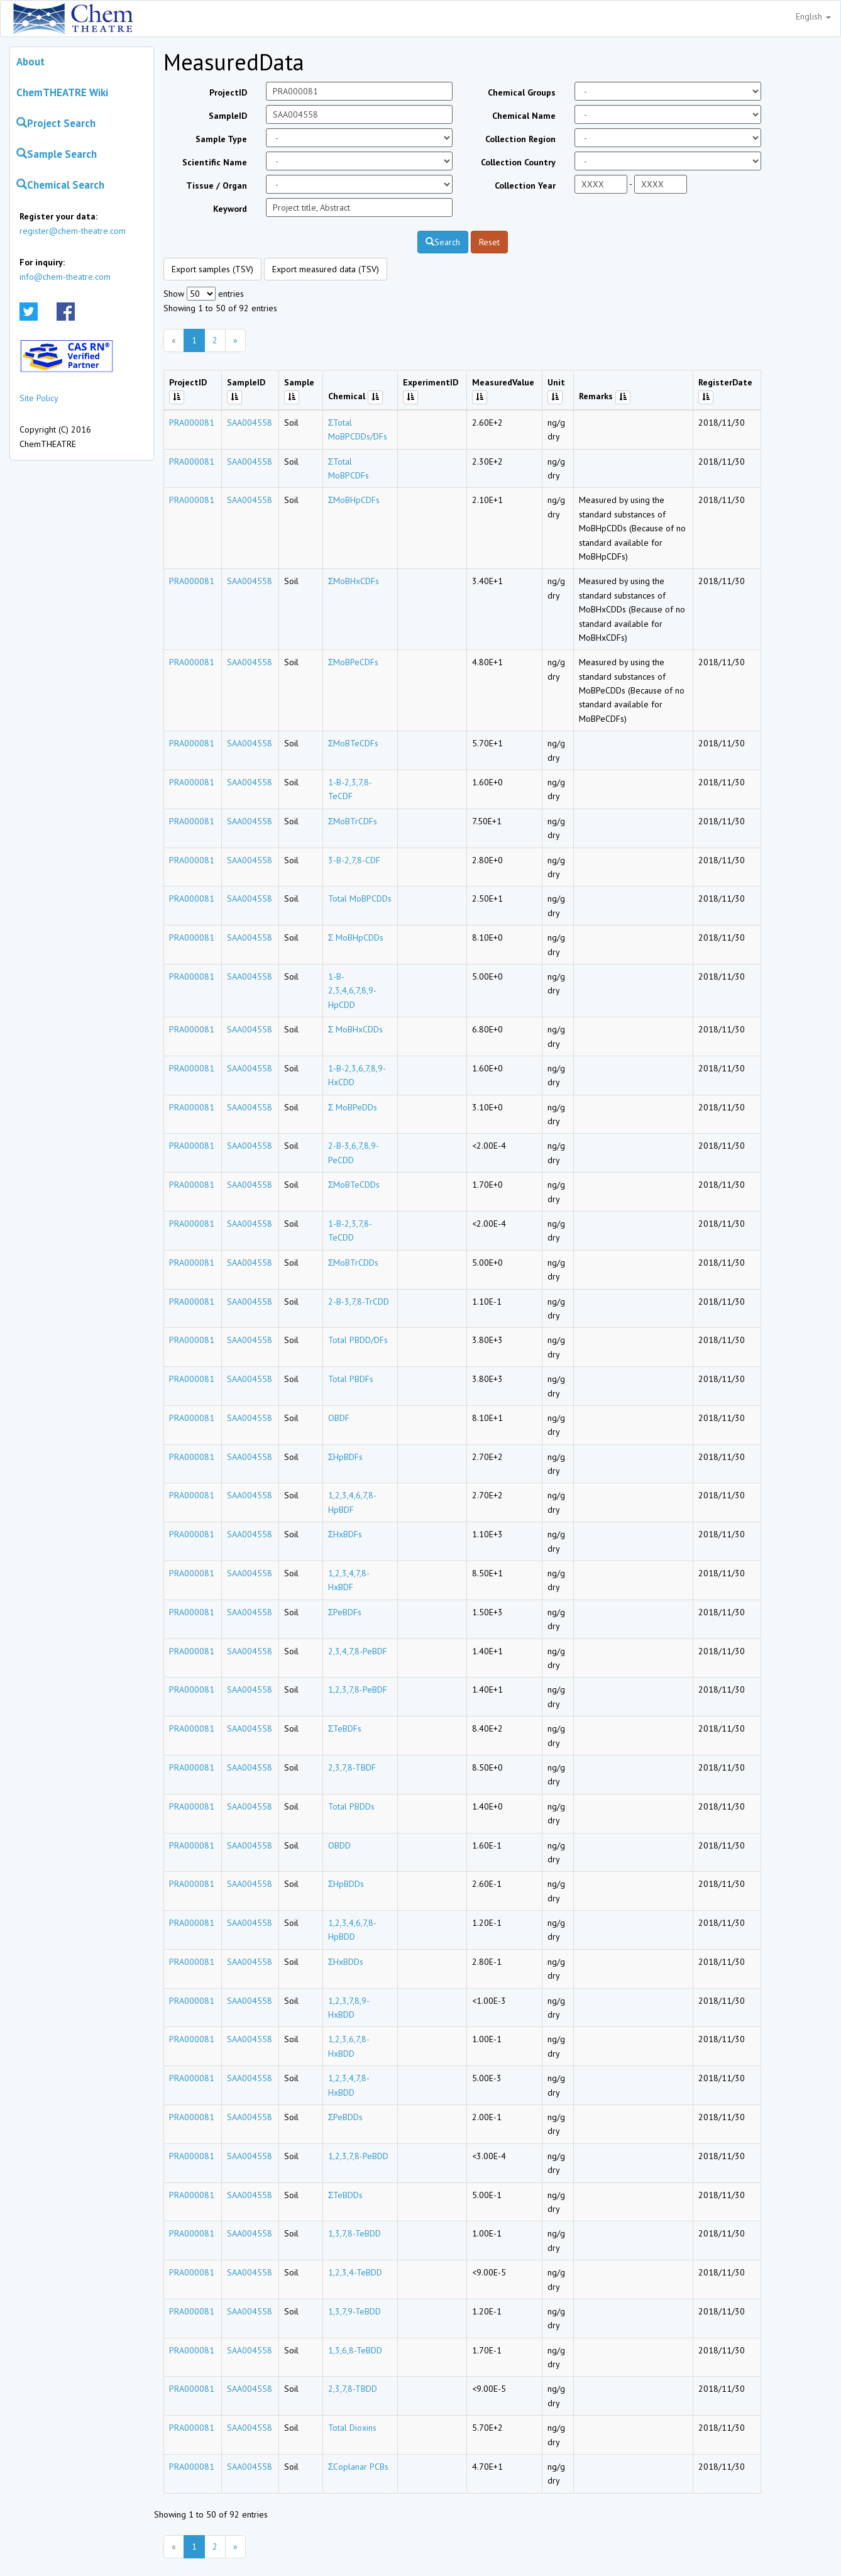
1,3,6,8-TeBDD (355, 2350)
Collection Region (520, 139)
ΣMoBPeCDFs (353, 662)
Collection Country (518, 162)
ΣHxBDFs (345, 1534)
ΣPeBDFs (345, 1612)
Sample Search (56, 154)
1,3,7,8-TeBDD (354, 2233)
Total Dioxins (352, 2427)
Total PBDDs (351, 1806)
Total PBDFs (350, 1379)
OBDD (339, 1845)
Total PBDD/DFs (358, 1340)
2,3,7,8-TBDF (352, 1767)
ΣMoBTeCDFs (353, 743)
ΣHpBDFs (345, 1456)
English (813, 16)
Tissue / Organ (216, 185)
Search (443, 242)
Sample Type (221, 139)
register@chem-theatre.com (72, 230)
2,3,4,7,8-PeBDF (357, 1651)
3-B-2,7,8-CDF (354, 860)
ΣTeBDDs (345, 2195)
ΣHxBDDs (346, 1961)
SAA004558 (249, 422)
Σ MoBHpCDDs (356, 937)
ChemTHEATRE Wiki (62, 92)
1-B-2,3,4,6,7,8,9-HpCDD (352, 990)
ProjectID (228, 92)
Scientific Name (214, 162)
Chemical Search (60, 185)
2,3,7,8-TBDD (352, 2388)
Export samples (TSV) (212, 269)
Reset (489, 242)
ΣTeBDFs (345, 1728)
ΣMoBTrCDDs (353, 1262)
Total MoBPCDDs (360, 898)
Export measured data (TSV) (325, 269)
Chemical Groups (522, 92)
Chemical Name (524, 115)
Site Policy (38, 398)
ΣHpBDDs (346, 1883)
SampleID (228, 115)
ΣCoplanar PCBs (358, 2466)
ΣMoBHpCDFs (354, 500)
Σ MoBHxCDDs (355, 1029)
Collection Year (525, 185)
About (30, 62)
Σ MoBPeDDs (353, 1107)
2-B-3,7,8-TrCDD (358, 1301)
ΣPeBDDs (345, 2117)
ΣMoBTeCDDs (354, 1184)
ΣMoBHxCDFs (354, 581)
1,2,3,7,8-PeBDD (358, 2156)
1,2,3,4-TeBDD (355, 2272)
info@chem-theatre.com (65, 276)
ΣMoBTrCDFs (353, 821)
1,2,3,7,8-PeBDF (357, 1689)
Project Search (56, 123)
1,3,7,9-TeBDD (354, 2311)
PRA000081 (191, 422)
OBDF (338, 1417)
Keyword (230, 208)
